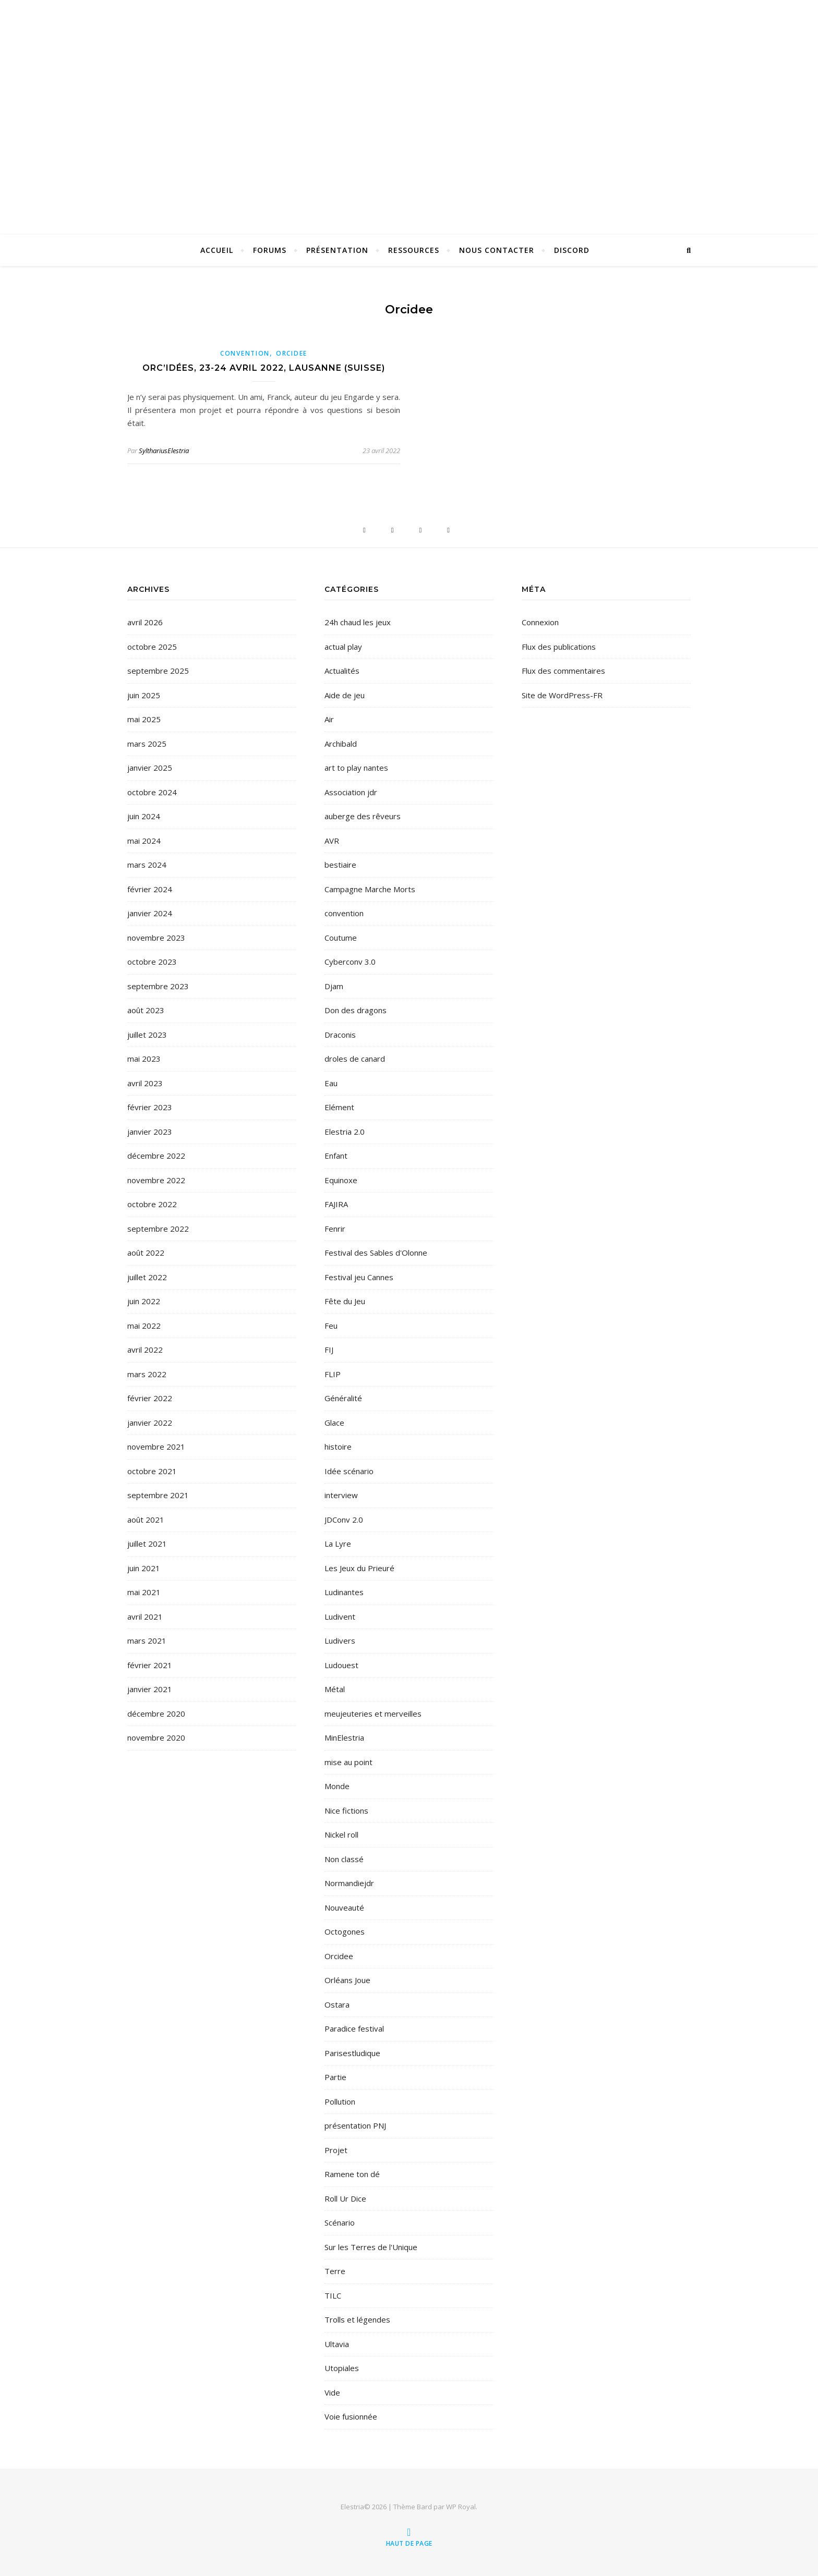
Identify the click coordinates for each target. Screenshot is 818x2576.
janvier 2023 (149, 1131)
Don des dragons (355, 1010)
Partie (335, 2077)
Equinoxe (340, 1180)
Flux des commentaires (563, 670)
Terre (334, 2271)
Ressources (413, 250)
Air (329, 719)
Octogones (344, 1931)
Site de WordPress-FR (562, 695)
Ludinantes (344, 1592)
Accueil (216, 250)
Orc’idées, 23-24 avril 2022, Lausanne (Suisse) (263, 368)
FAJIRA (336, 1204)
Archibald (340, 743)
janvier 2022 (149, 1422)
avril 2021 (145, 1616)
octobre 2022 (152, 1204)
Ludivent (339, 1616)
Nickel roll (341, 1834)
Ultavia (336, 2344)
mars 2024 (146, 864)
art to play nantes (356, 767)
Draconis (340, 1034)
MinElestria (344, 1737)
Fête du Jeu (344, 1301)
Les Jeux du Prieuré (359, 1568)
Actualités (341, 670)
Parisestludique (352, 2053)
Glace (334, 1422)
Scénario (339, 2222)
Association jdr (350, 792)
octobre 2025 (152, 646)
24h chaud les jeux (357, 622)
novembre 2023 (156, 937)
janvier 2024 (149, 913)
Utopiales (341, 2368)
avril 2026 (145, 622)
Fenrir (334, 1228)
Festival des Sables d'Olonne (375, 1252)
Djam (333, 986)
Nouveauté (344, 1907)
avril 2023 (145, 1083)
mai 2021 (144, 1592)
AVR (331, 840)
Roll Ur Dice (345, 2198)
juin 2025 (143, 695)
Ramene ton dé (352, 2174)
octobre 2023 (152, 961)
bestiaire (340, 864)
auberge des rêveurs (362, 816)
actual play (343, 646)
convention (245, 353)
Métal (334, 1689)
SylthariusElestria (164, 450)
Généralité (343, 1398)
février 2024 (149, 889)
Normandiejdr (349, 1883)
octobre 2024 (152, 792)
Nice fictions (346, 1810)
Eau (331, 1083)
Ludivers (339, 1640)
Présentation (337, 250)
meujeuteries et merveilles (373, 1713)
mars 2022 (146, 1374)
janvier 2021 (149, 1689)
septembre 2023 (158, 986)
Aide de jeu (344, 695)
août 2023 (145, 1010)
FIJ (328, 1349)
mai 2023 (144, 1058)
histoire (338, 1446)
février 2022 (149, 1398)
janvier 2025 (149, 767)
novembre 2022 (156, 1180)
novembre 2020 (156, 1737)
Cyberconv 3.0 (350, 961)
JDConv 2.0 (343, 1519)
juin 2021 (143, 1568)
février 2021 (149, 1665)
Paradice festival (354, 2028)
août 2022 (145, 1252)
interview (341, 1495)
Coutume (340, 937)
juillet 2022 (147, 1277)
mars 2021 (146, 1640)
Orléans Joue (347, 1980)
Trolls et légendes (357, 2319)
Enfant (335, 1155)
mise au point (348, 1762)
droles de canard (354, 1058)
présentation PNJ (355, 2125)
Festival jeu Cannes (358, 1277)
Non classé (344, 1859)
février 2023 (149, 1107)
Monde (337, 1786)
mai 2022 (144, 1325)
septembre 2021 (158, 1495)
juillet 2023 (147, 1034)
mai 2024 (144, 840)
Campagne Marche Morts (369, 889)
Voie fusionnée (350, 2416)
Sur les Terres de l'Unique (370, 2247)
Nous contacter (496, 250)
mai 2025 (144, 719)
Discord (572, 250)
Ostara (337, 2004)
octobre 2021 (152, 1471)
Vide (332, 2392)
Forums (269, 250)
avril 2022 (145, 1349)
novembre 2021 (156, 1446)
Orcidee (291, 353)
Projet (335, 2150)
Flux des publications (559, 646)
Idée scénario (349, 1471)
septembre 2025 (158, 670)
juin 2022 (143, 1301)
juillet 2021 (147, 1543)
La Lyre (337, 1543)
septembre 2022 (158, 1228)
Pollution (339, 2101)
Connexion (540, 622)
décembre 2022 (156, 1155)
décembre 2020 (156, 1713)
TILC (332, 2295)
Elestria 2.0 (344, 1131)
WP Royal (461, 2506)
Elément (339, 1107)
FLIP (332, 1374)
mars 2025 (146, 743)
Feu (331, 1325)
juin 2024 (143, 816)
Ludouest (341, 1665)
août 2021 (145, 1519)
